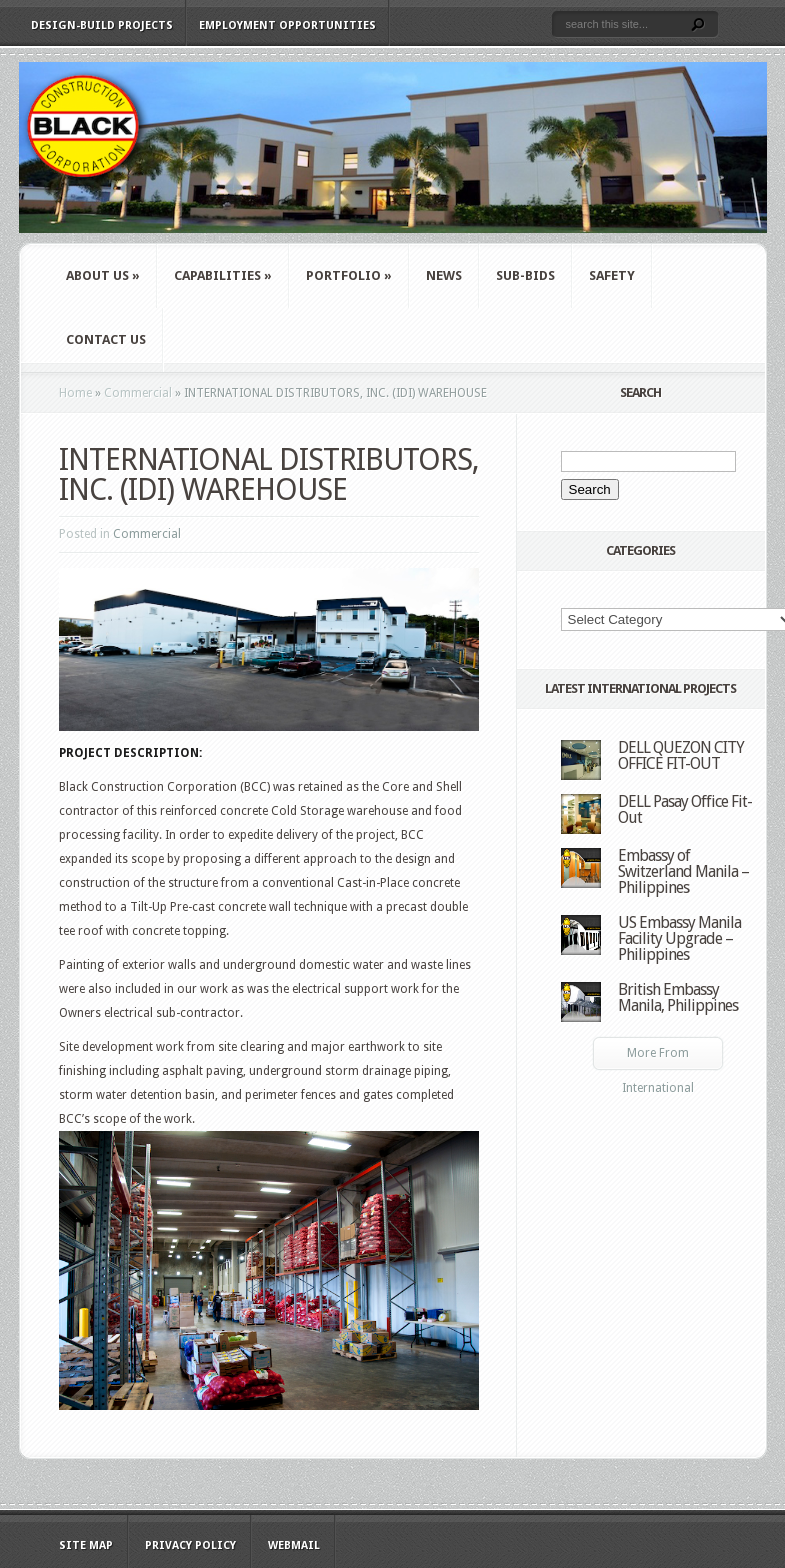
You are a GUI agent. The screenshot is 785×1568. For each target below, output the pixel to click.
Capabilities (223, 275)
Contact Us (106, 339)
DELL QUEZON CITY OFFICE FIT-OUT (681, 755)
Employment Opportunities (287, 25)
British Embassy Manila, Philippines (678, 997)
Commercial (138, 393)
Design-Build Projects (102, 25)
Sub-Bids (525, 275)
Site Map (86, 1545)
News (444, 275)
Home (75, 393)
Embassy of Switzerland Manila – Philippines (683, 871)
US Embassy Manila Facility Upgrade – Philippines (679, 938)
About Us (103, 275)
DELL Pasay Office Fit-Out (685, 809)
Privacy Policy (190, 1545)
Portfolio (349, 275)
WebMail (294, 1545)
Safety (612, 275)
